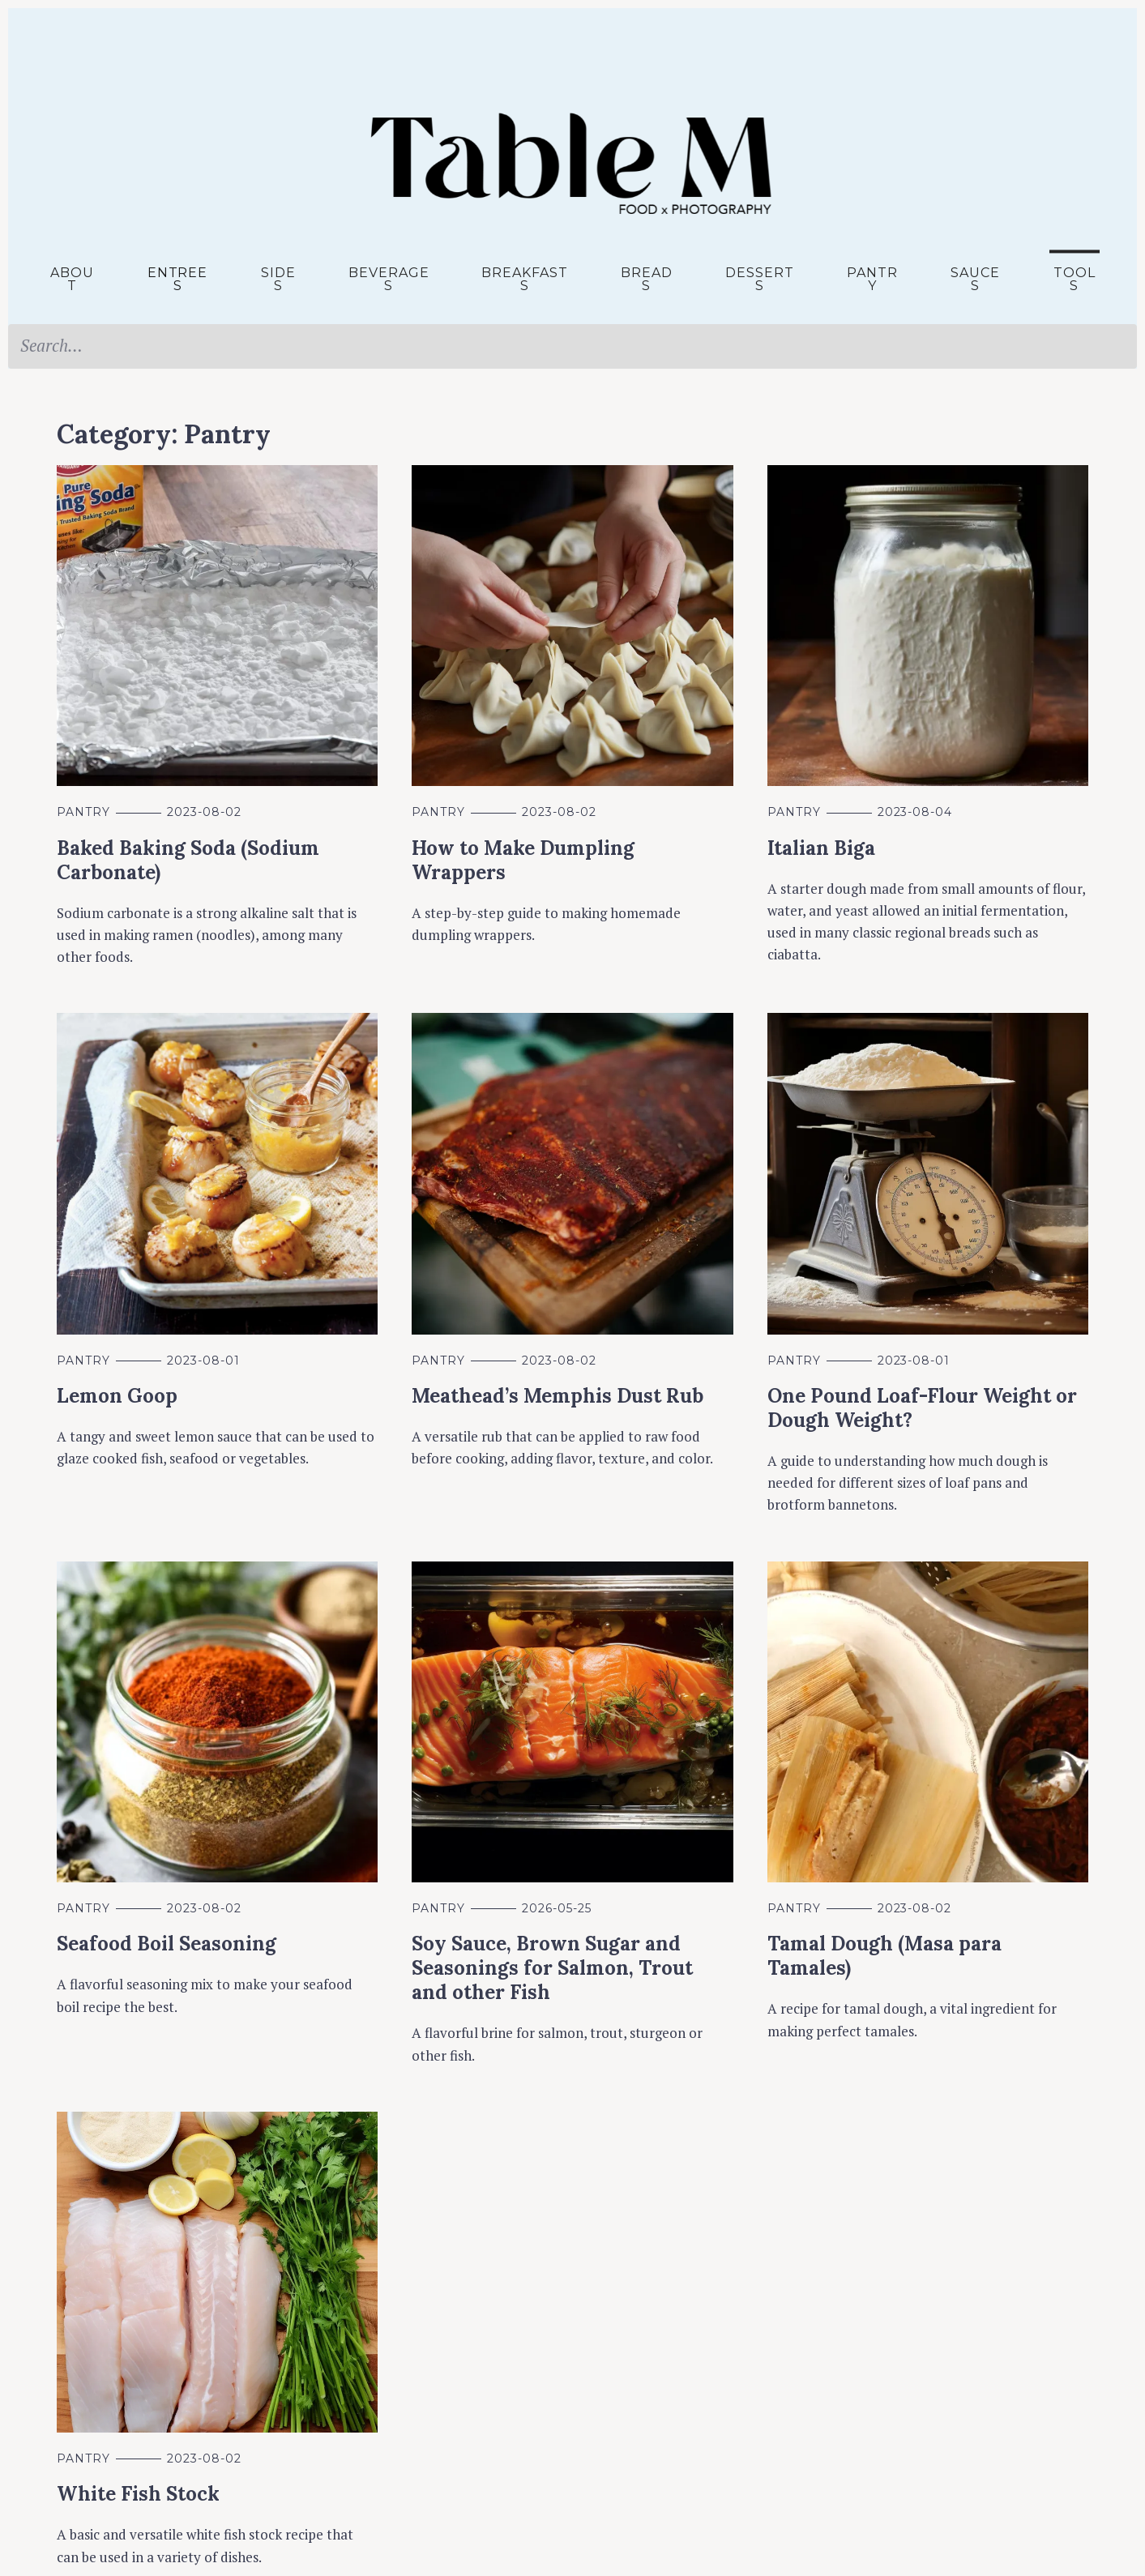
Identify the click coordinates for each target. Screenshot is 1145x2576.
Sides (278, 279)
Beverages (388, 279)
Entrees (177, 279)
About (72, 279)
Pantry (872, 279)
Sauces (975, 279)
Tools (1074, 279)
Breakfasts (524, 279)
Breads (647, 279)
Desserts (759, 279)
